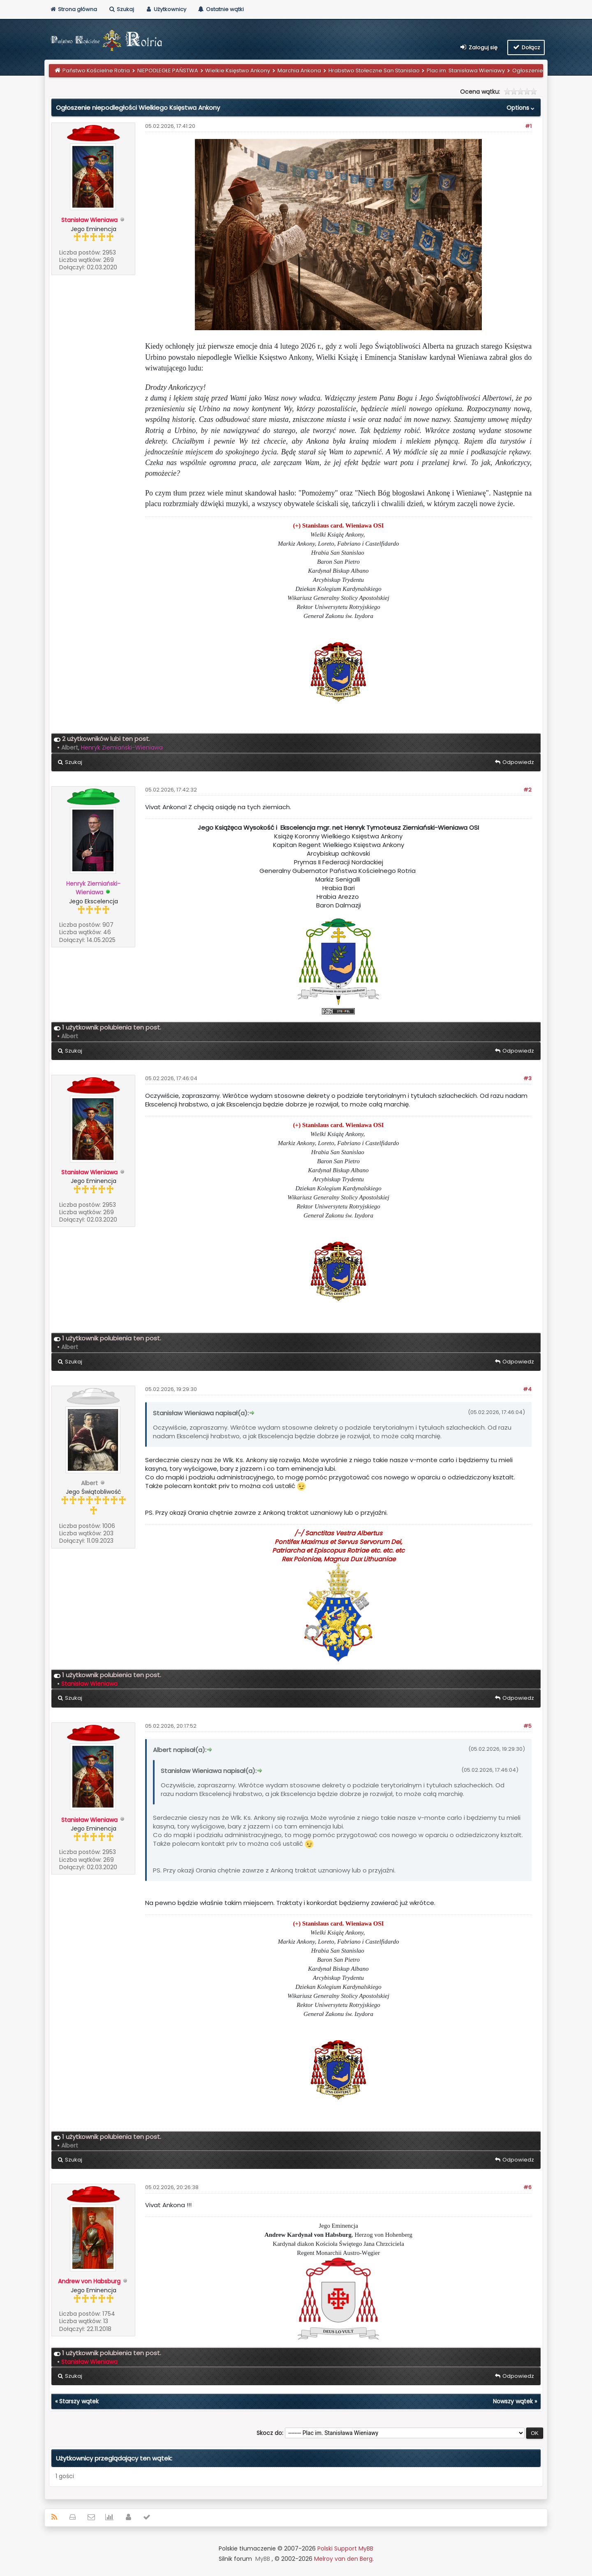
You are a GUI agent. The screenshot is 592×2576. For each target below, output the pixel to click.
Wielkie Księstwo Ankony (237, 70)
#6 (527, 2187)
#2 (527, 790)
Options (521, 108)
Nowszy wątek (513, 2401)
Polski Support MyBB (345, 2548)
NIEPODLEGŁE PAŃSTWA (167, 70)
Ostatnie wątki (220, 9)
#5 (527, 1726)
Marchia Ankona (299, 70)
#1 (528, 126)
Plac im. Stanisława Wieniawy (466, 70)
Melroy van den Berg (343, 2559)
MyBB (262, 2559)
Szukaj (121, 9)
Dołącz (526, 47)
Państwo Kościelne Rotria (96, 70)
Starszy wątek (79, 2401)
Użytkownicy (165, 9)
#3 (527, 1078)
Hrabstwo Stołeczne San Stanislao (374, 70)
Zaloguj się (478, 47)
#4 (527, 1389)
